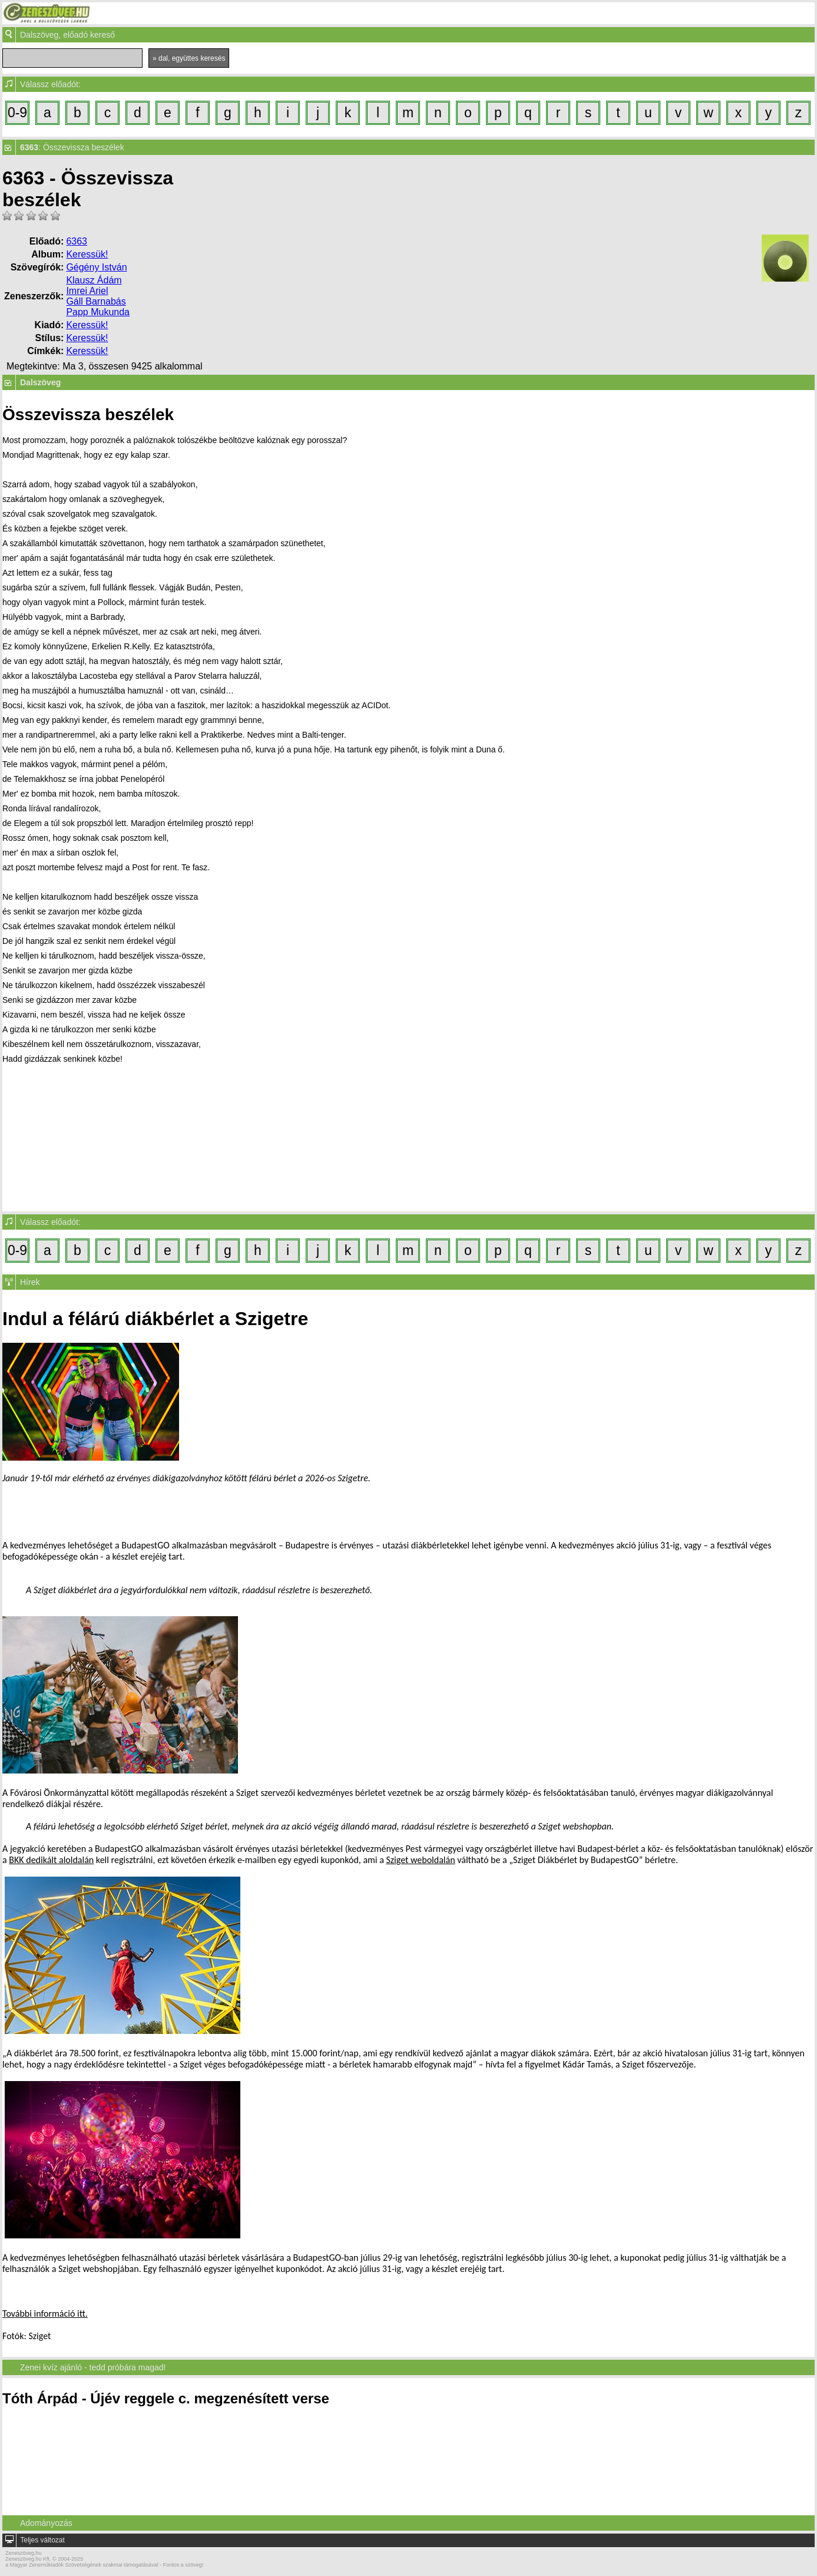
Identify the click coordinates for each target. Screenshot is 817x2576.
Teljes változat (42, 2540)
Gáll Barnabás (95, 301)
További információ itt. (45, 2313)
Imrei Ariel (87, 291)
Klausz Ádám (93, 280)
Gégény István (96, 267)
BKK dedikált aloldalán (51, 1859)
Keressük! (87, 254)
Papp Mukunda (98, 312)
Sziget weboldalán (420, 1859)
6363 (76, 241)
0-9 (17, 112)
